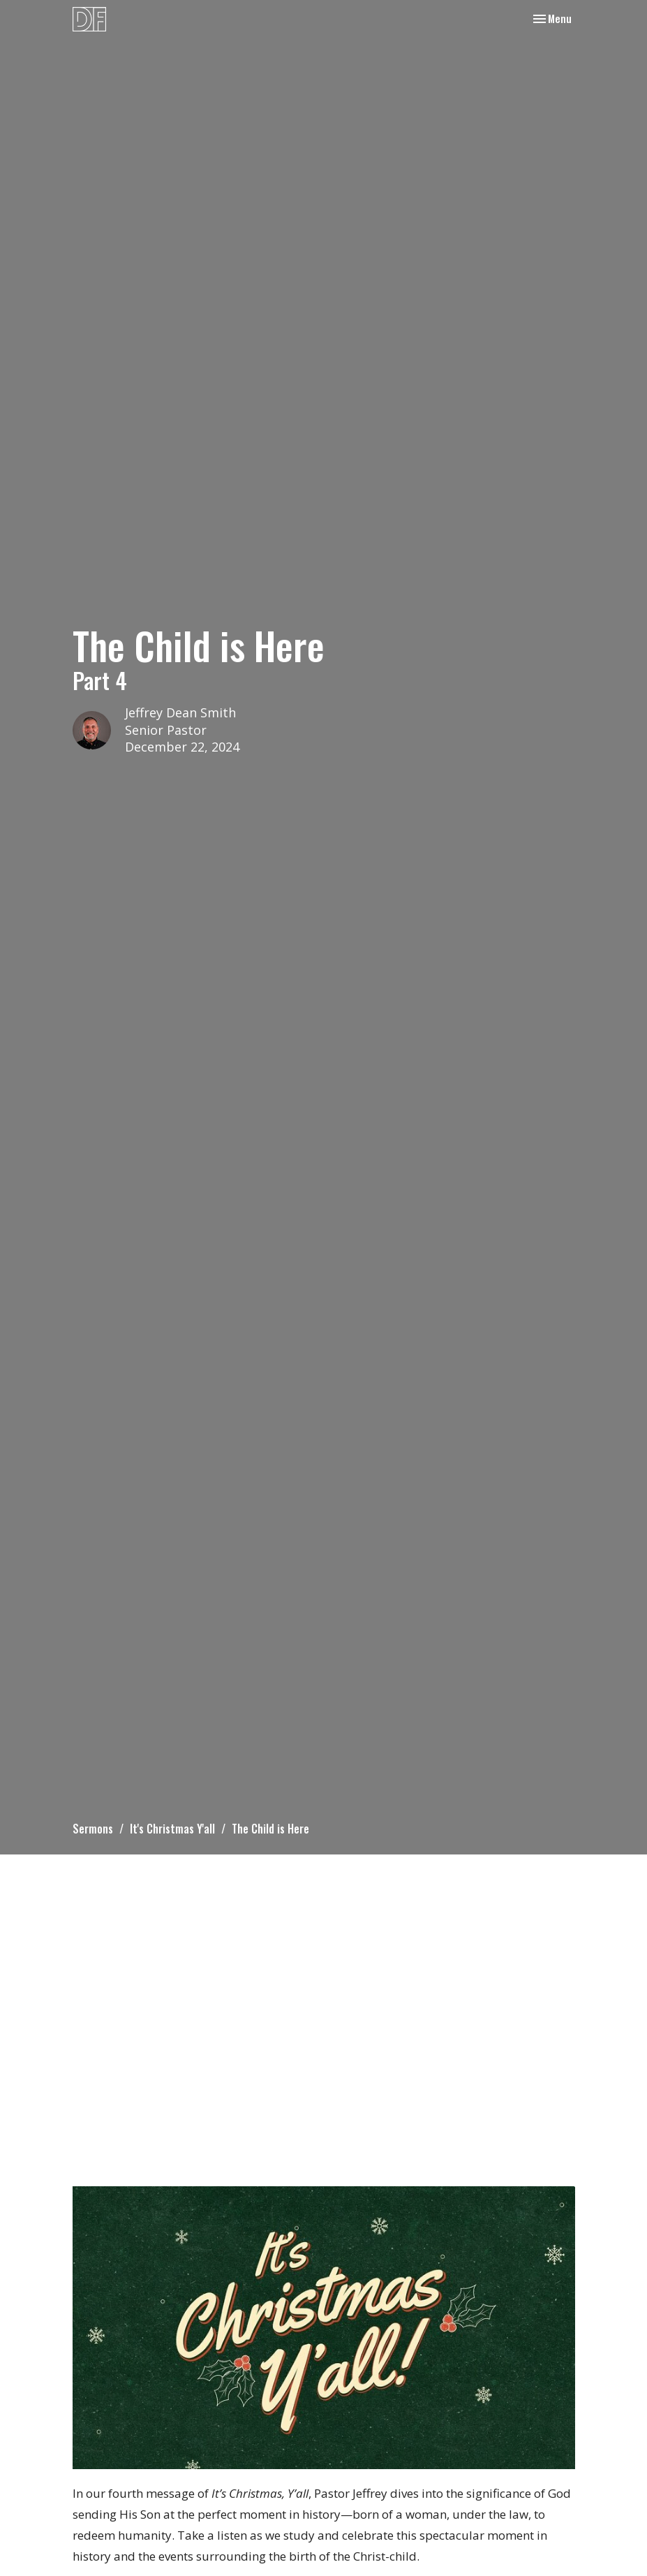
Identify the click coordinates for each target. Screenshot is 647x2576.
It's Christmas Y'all (172, 1828)
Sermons (93, 1828)
